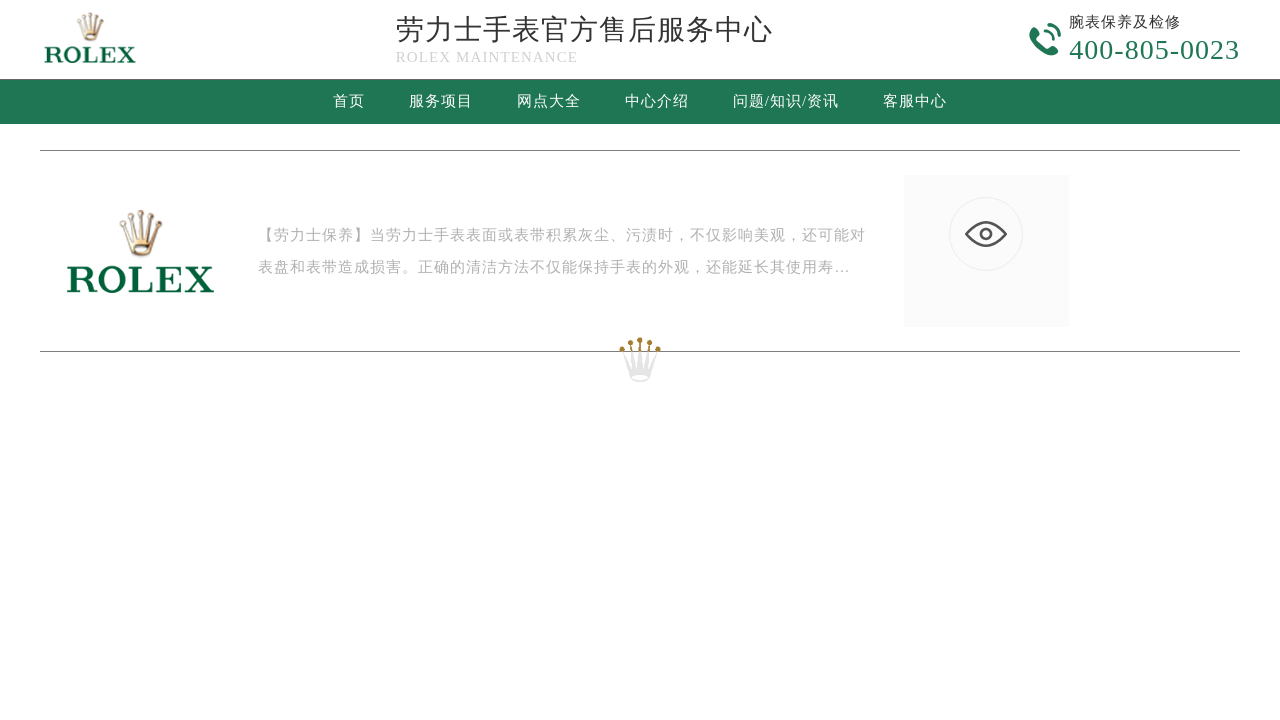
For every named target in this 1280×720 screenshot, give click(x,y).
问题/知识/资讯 (786, 101)
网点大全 (549, 101)
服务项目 (441, 101)
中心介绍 (657, 101)
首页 (349, 101)
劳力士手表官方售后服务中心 (584, 29)
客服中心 (915, 101)
